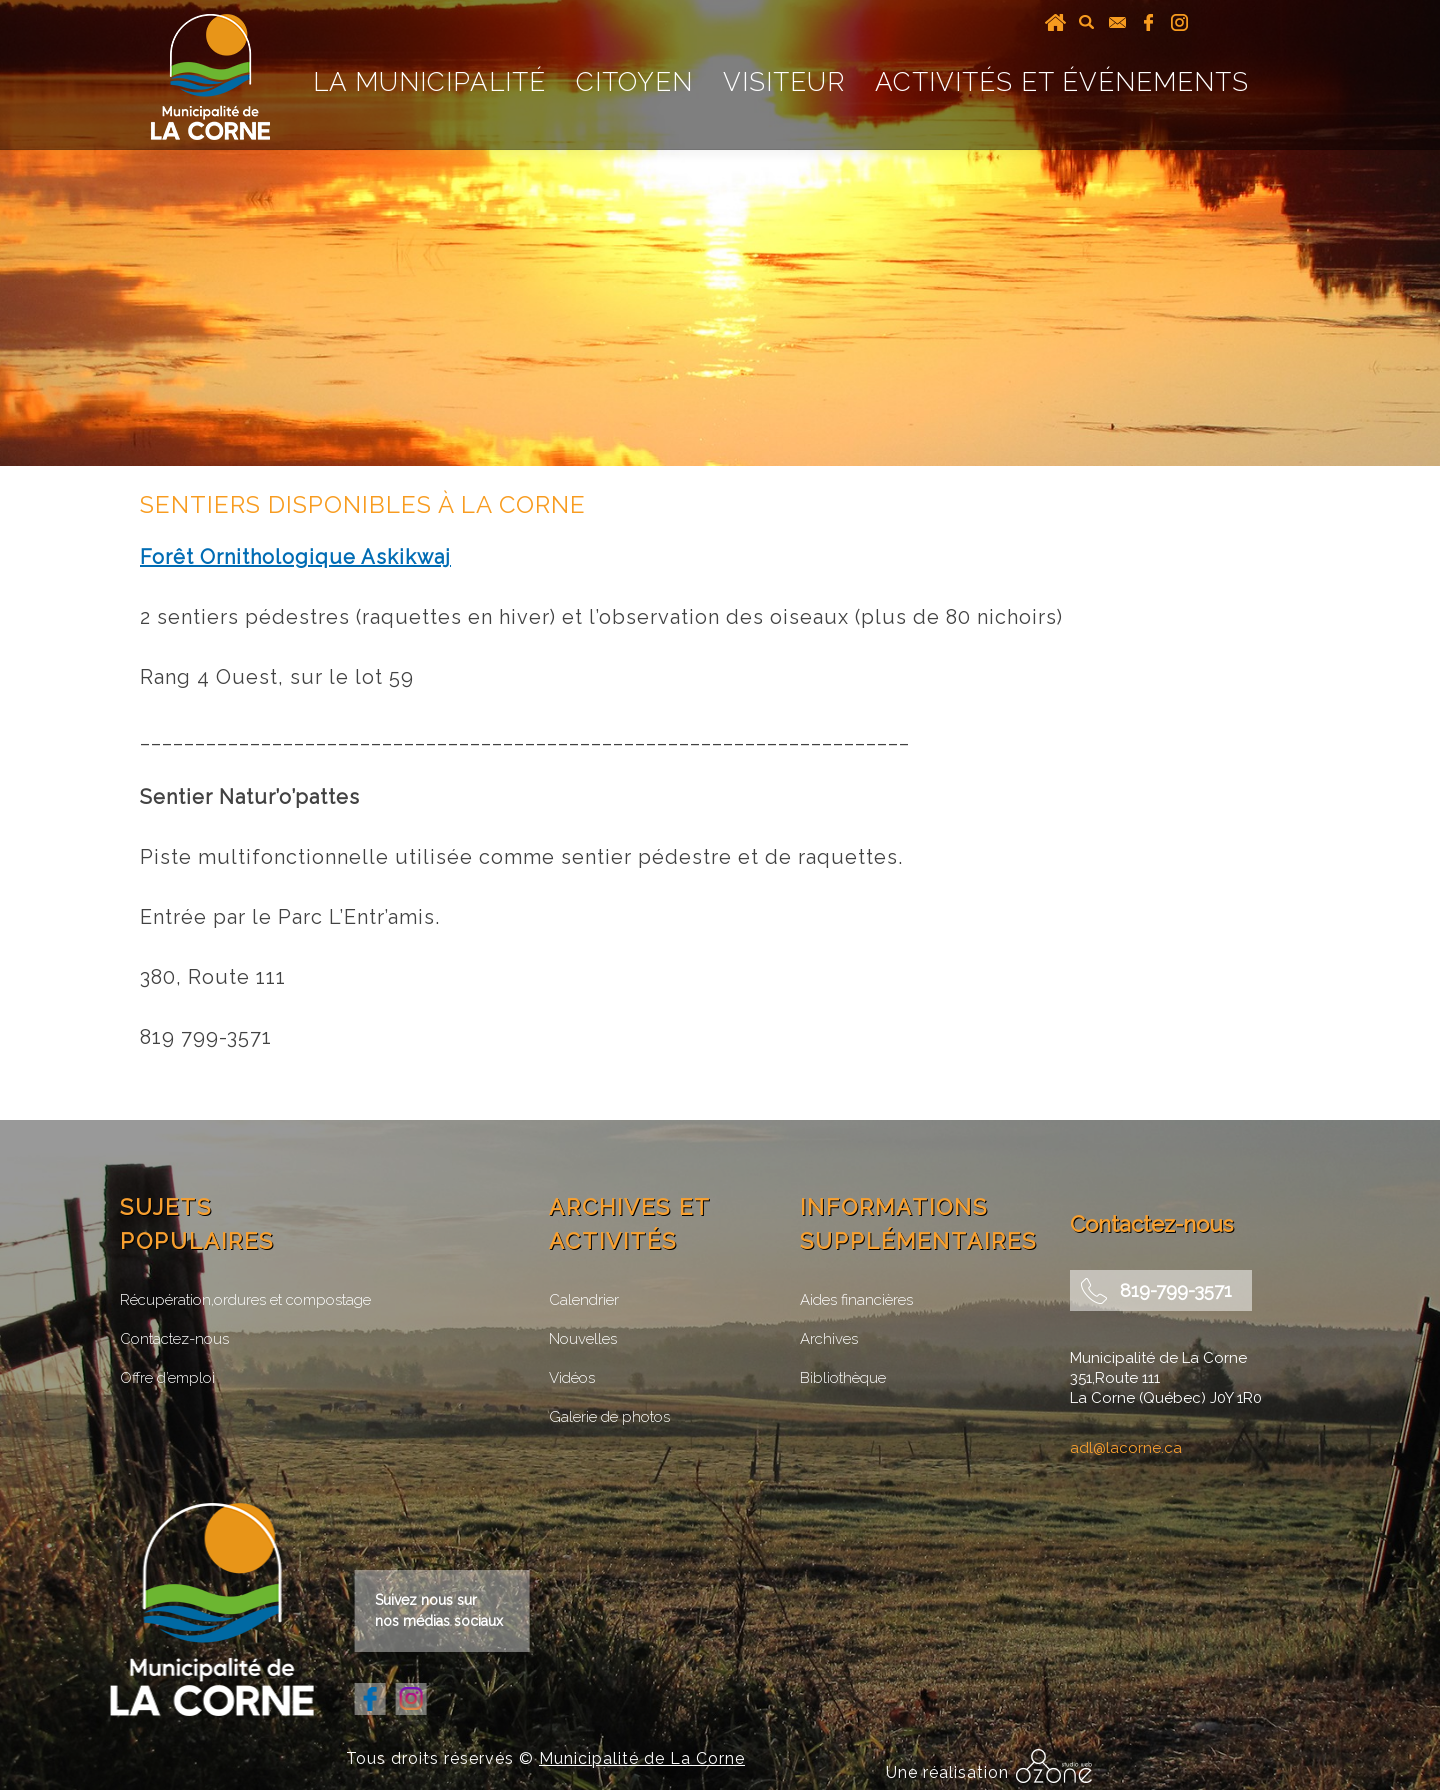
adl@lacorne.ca (1126, 1448)
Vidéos (572, 1378)
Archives (829, 1339)
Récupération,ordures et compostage (245, 1300)
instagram (1179, 22)
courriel (1117, 22)
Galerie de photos (609, 1417)
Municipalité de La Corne (642, 1758)
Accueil (1055, 22)
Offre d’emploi (167, 1378)
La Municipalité (429, 82)
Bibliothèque (843, 1378)
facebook (1148, 22)
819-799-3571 (1176, 1290)
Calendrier (584, 1300)
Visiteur (784, 82)
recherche (1086, 22)
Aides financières (856, 1300)
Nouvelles (583, 1339)
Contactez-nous (174, 1339)
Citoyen (634, 82)
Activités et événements (1062, 82)
